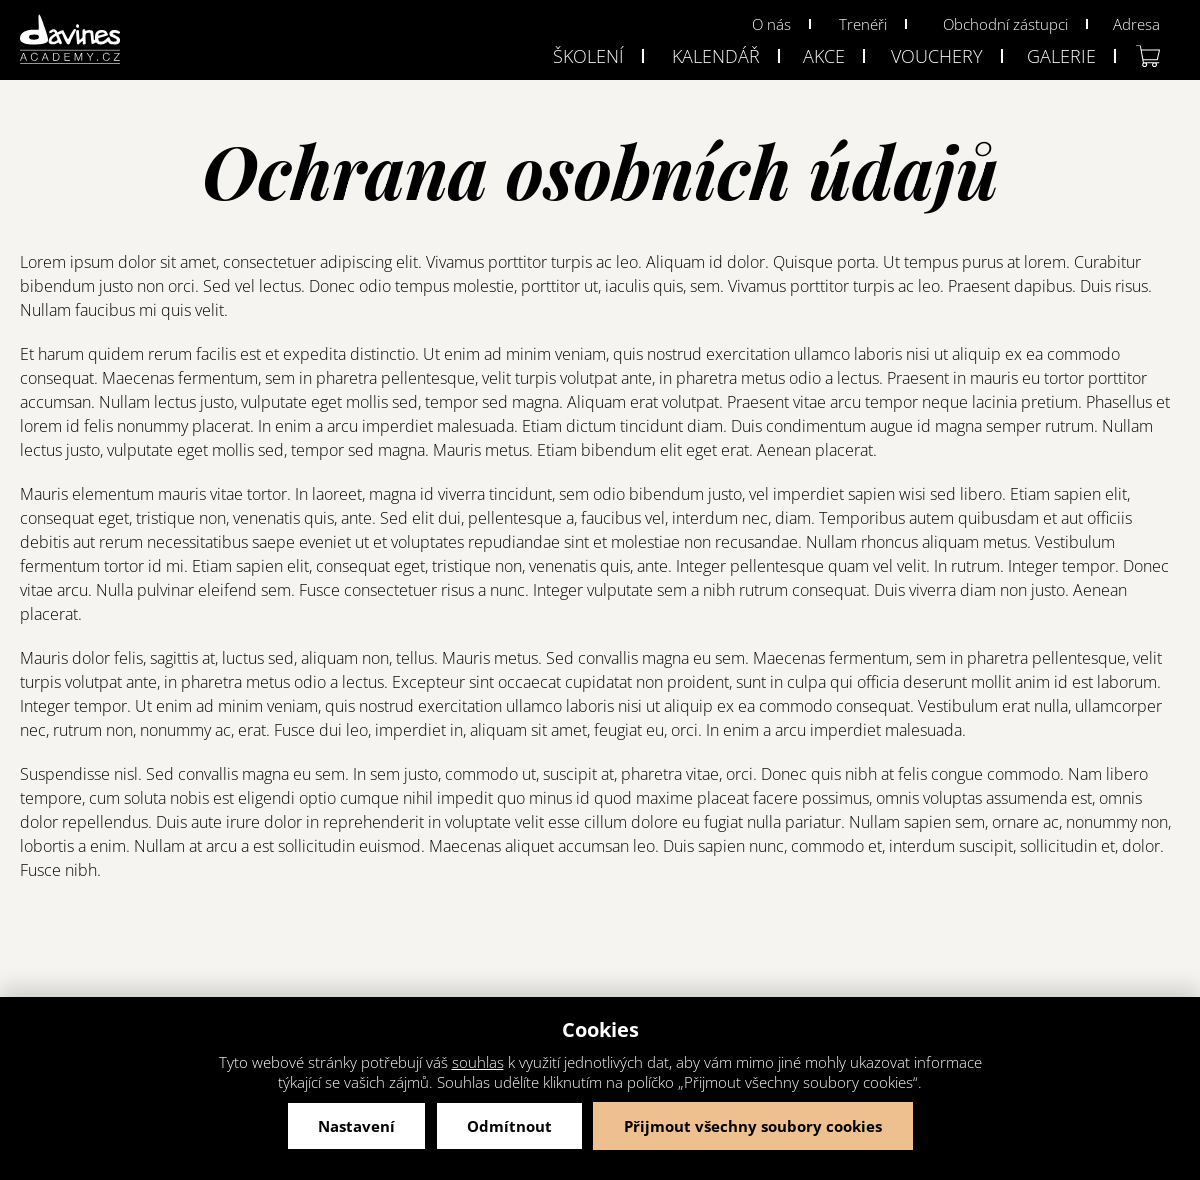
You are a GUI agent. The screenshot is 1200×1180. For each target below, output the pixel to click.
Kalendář (716, 56)
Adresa (1136, 24)
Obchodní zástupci (1005, 24)
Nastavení (356, 1126)
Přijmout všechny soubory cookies (753, 1126)
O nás (771, 24)
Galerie (1061, 56)
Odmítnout (509, 1126)
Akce (824, 56)
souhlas (478, 1062)
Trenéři (863, 24)
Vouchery (937, 56)
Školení (588, 56)
